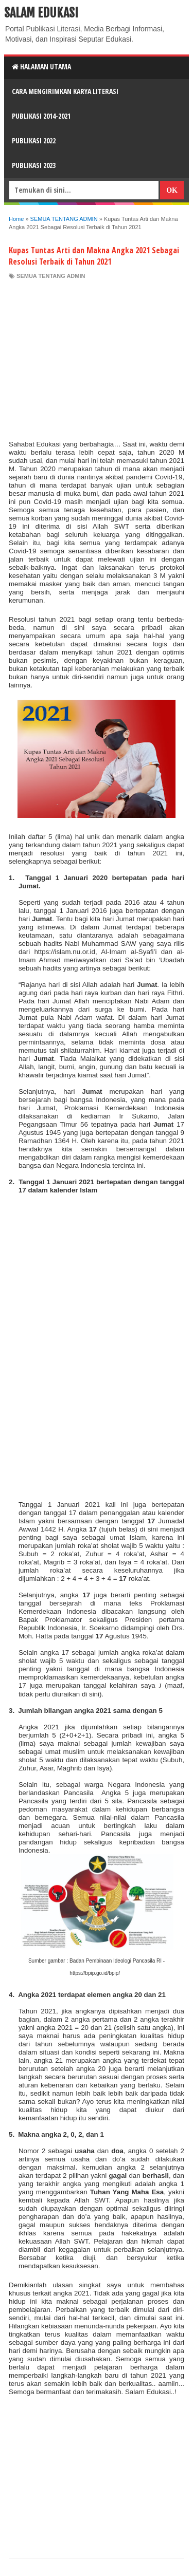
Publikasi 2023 (34, 165)
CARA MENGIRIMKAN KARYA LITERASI (65, 91)
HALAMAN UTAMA (41, 66)
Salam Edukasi (41, 13)
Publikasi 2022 (34, 140)
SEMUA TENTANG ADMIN (50, 276)
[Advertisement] (96, 357)
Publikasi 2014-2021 (41, 116)
